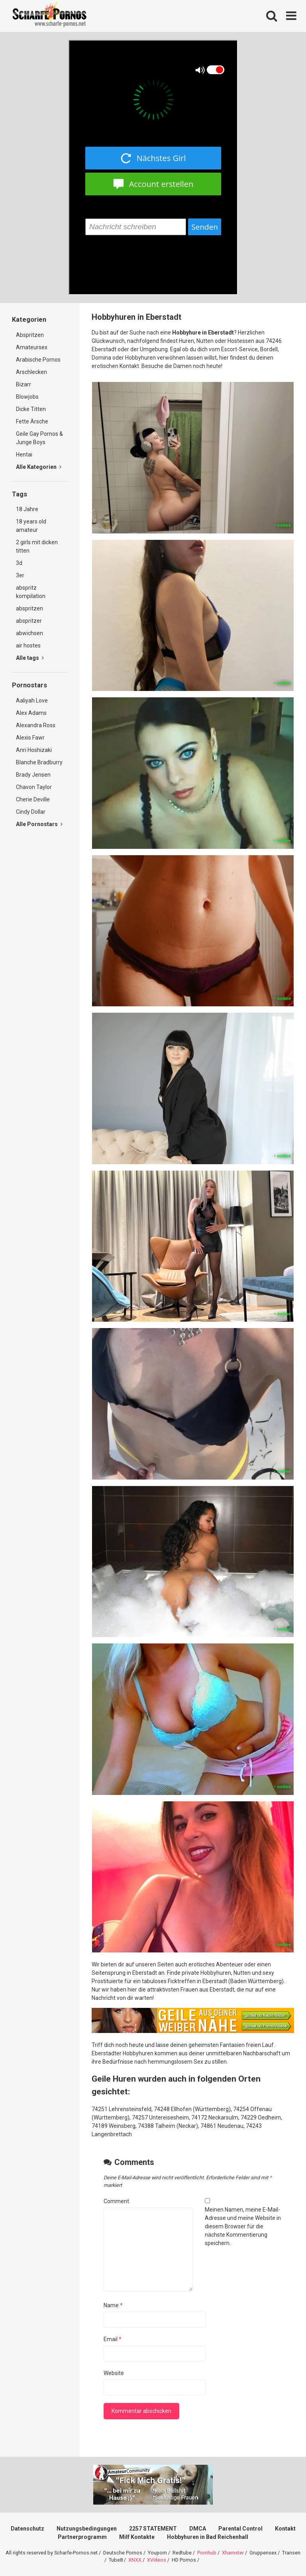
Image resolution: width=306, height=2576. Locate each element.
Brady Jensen (33, 774)
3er (20, 575)
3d (19, 563)
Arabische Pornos (38, 359)
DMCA (197, 2528)
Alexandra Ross (35, 725)
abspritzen (29, 608)
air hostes (28, 645)
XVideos (156, 2560)
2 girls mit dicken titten (37, 546)
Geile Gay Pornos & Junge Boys (39, 438)
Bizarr (23, 384)
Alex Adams (31, 713)
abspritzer (29, 621)
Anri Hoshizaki (34, 750)
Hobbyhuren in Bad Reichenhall (207, 2537)
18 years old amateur (31, 525)
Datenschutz (27, 2528)
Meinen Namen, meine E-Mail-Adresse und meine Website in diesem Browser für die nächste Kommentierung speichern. (243, 2226)
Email (113, 2339)
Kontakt (285, 2528)
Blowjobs (27, 397)
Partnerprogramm (82, 2537)
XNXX (134, 2560)
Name (113, 2305)
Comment (116, 2201)
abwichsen (29, 633)
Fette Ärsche (32, 421)
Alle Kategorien (38, 467)
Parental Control (240, 2528)
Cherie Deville (33, 799)
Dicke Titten (31, 409)
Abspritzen (30, 335)
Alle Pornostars (39, 824)
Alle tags (30, 658)
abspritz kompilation (30, 591)
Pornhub (206, 2553)
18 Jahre (27, 509)
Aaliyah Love (32, 700)
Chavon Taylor (34, 787)
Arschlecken (31, 372)
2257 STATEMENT (153, 2528)
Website (114, 2373)
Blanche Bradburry (39, 762)
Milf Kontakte (137, 2537)
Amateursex (31, 347)
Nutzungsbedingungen (87, 2528)
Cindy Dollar (30, 812)
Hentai (24, 454)
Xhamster (233, 2553)
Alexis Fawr (30, 737)
